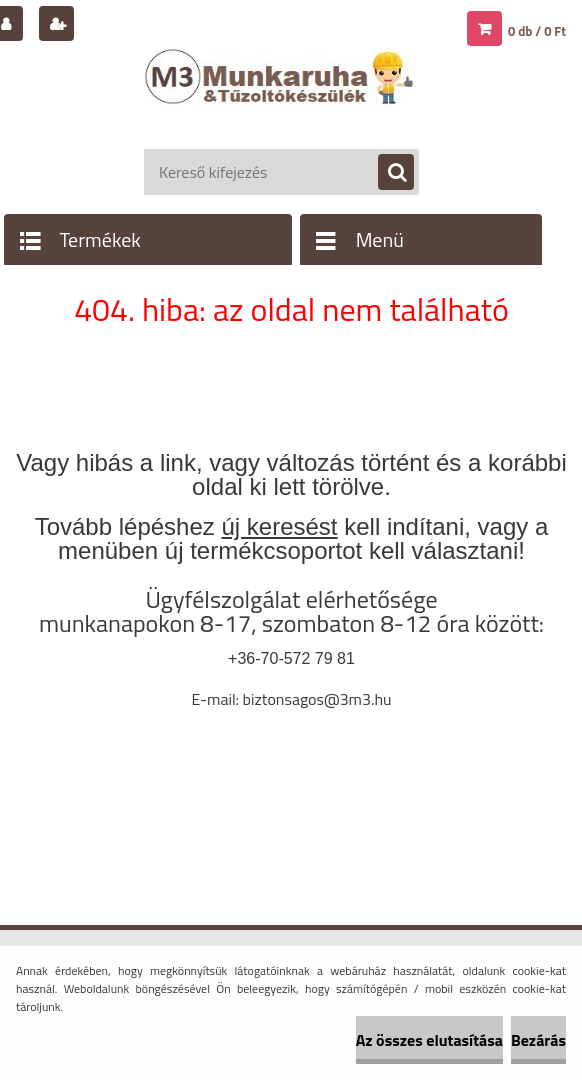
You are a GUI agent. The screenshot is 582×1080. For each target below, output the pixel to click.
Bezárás (538, 1040)
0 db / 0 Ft (537, 31)
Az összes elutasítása (429, 1040)
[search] (386, 173)
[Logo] (281, 97)
